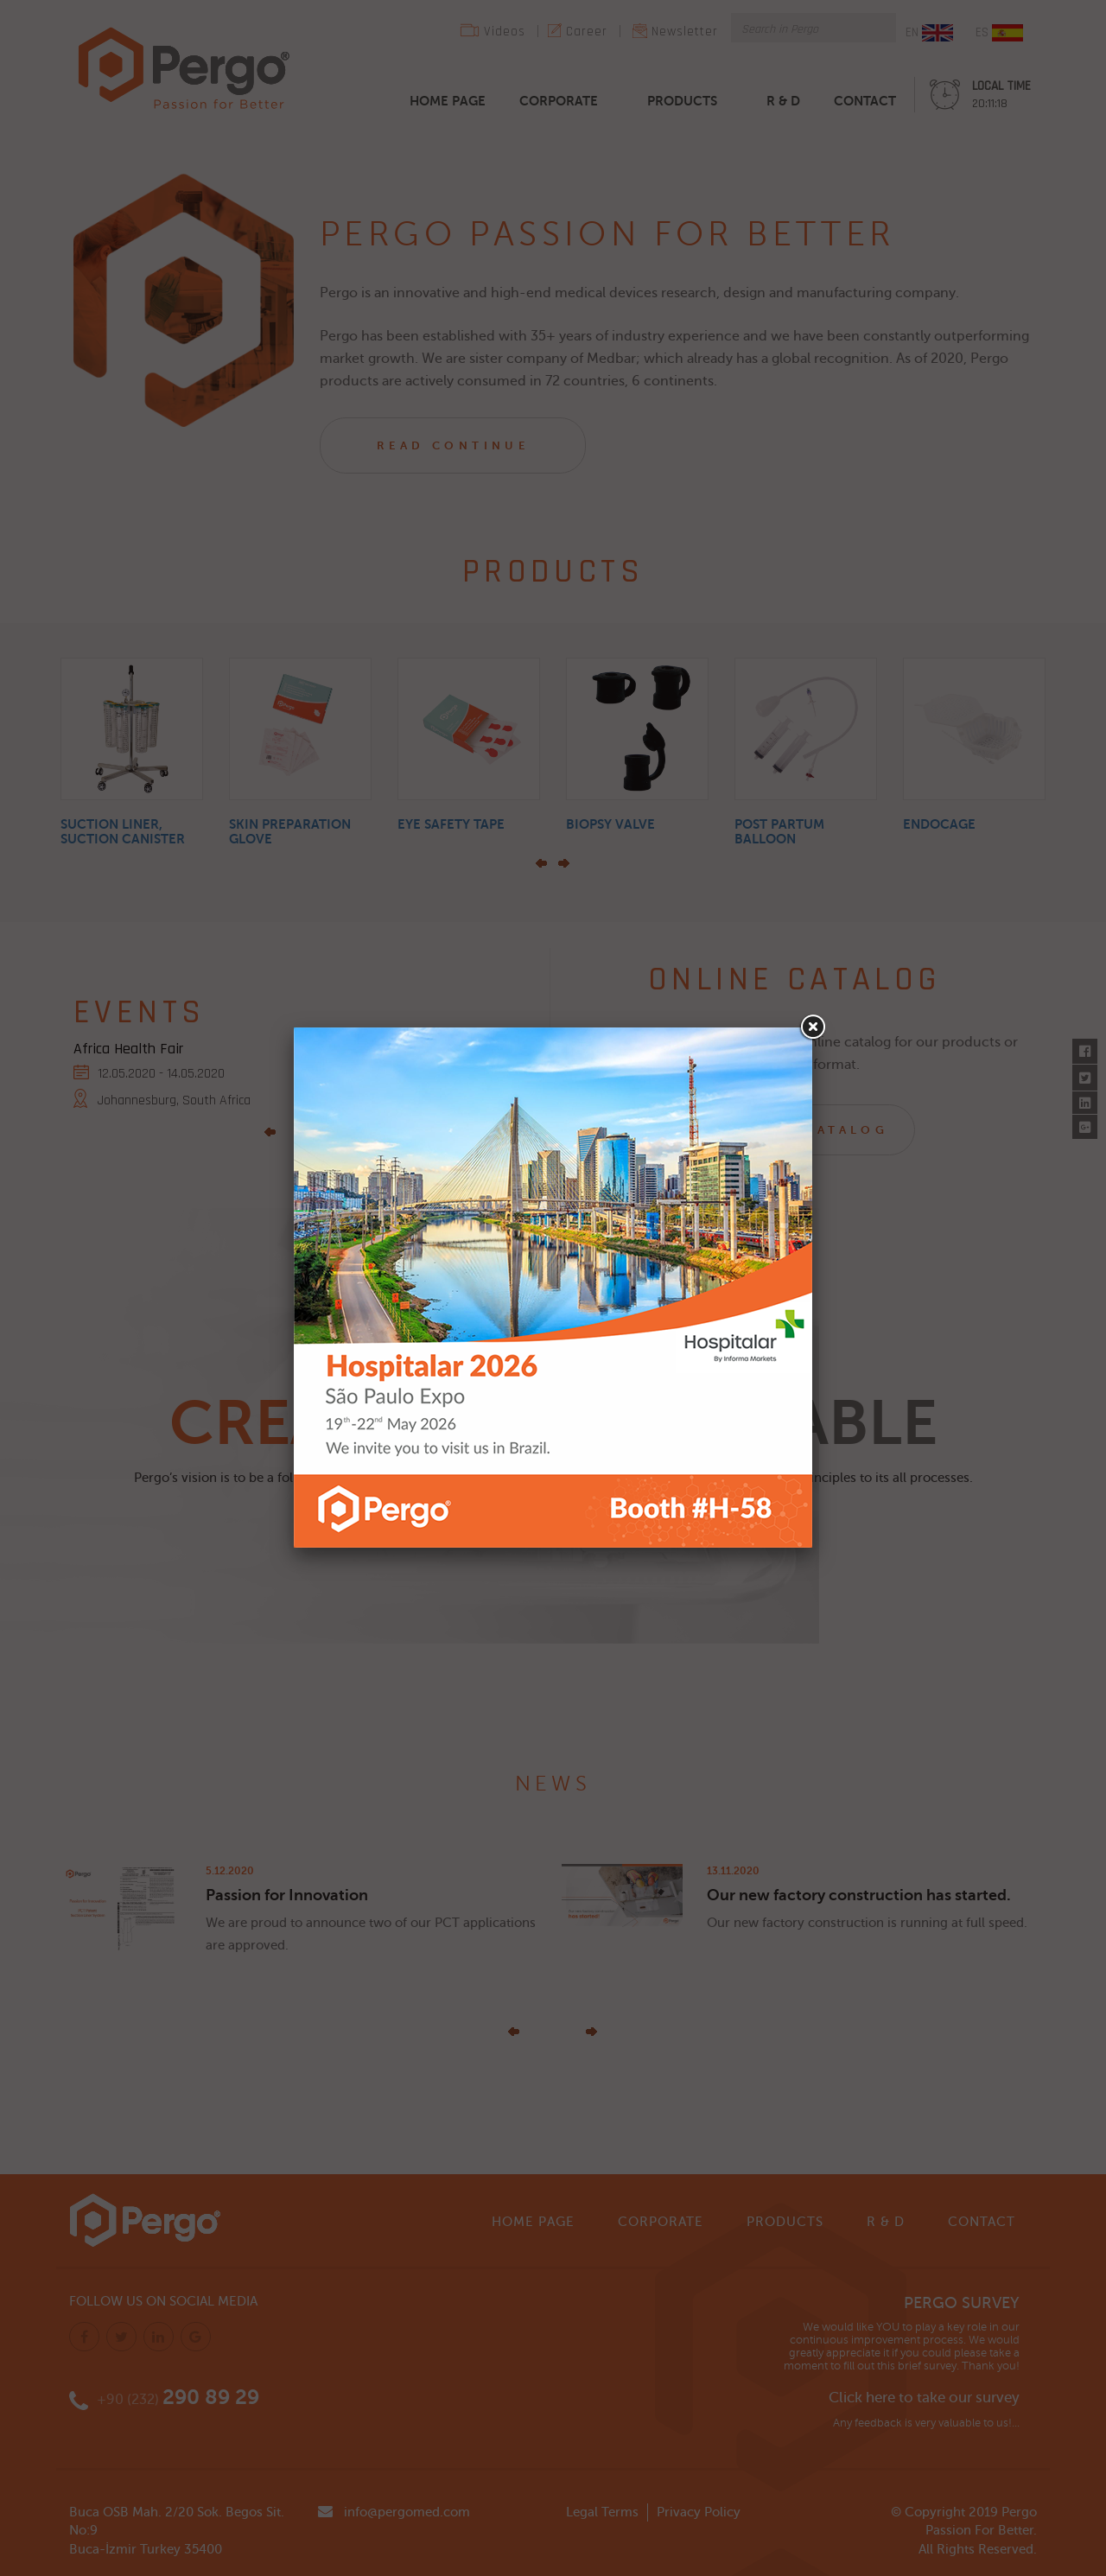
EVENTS (139, 1012)
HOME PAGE (448, 100)
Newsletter (685, 31)
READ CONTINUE (453, 445)
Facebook (1084, 1048)
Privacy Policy (699, 2512)
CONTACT (865, 100)
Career (586, 31)
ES (999, 32)
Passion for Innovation (287, 1895)
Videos (504, 31)
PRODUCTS (682, 100)
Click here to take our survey (924, 2398)
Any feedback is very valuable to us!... (926, 2423)
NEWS (553, 1784)
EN (929, 32)
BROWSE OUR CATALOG (781, 1129)
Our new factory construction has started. (859, 1895)
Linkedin (1084, 1098)
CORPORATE (558, 100)
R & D (783, 100)
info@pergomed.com (407, 2512)
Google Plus (1084, 1123)
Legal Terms (602, 2512)
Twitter (1084, 1073)
